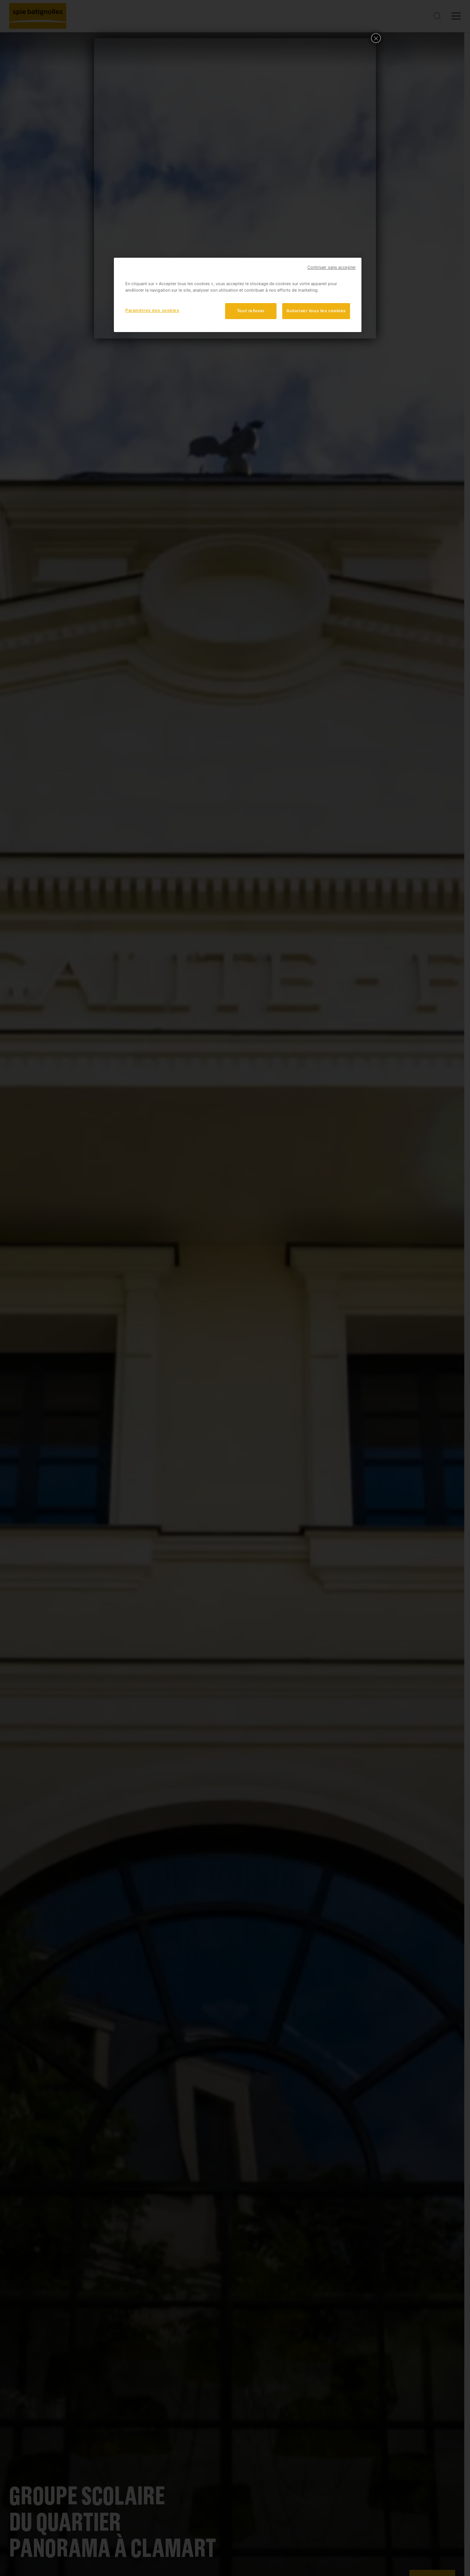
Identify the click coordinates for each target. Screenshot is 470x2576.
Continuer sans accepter (331, 267)
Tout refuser (251, 310)
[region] (237, 295)
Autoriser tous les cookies (316, 310)
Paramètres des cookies (152, 310)
